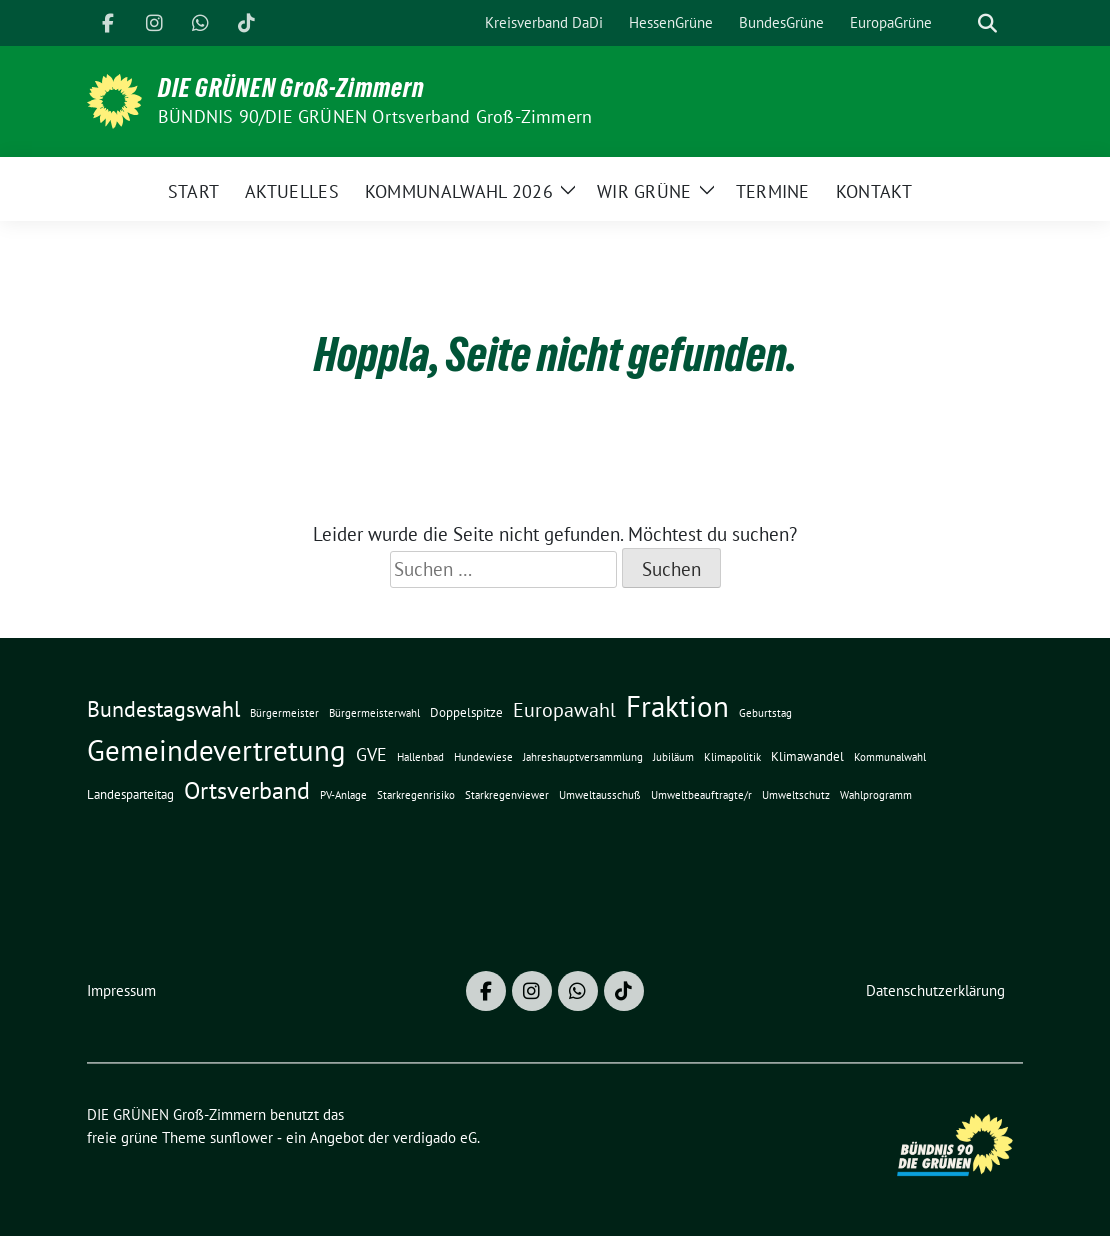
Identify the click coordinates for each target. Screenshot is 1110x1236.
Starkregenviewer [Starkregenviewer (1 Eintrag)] (507, 795)
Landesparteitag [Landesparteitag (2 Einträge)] (130, 794)
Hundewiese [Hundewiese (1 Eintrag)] (483, 757)
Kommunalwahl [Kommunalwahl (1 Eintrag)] (890, 757)
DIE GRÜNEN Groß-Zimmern (291, 88)
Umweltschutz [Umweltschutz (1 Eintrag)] (796, 795)
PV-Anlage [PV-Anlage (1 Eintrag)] (343, 795)
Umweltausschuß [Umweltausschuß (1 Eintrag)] (600, 795)
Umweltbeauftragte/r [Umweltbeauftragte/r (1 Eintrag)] (701, 795)
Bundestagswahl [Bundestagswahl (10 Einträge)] (163, 709)
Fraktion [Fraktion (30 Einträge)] (677, 706)
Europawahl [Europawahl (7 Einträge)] (564, 709)
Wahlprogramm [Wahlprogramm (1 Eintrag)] (876, 795)
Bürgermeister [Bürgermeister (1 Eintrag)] (284, 713)
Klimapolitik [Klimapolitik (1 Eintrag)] (732, 757)
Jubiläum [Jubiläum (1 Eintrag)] (673, 757)
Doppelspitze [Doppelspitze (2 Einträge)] (466, 712)
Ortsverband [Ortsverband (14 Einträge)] (247, 790)
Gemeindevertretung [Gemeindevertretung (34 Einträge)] (216, 750)
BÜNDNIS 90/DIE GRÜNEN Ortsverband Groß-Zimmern (375, 116)
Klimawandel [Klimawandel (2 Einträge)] (807, 756)
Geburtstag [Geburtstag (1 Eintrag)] (765, 713)
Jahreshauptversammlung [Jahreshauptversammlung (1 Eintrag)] (583, 757)
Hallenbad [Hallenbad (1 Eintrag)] (420, 757)
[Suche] (959, 23)
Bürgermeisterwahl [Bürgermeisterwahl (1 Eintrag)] (374, 713)
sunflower (241, 1137)
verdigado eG (435, 1137)
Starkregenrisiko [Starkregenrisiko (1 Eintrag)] (416, 795)
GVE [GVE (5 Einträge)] (371, 754)
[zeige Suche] (987, 23)
